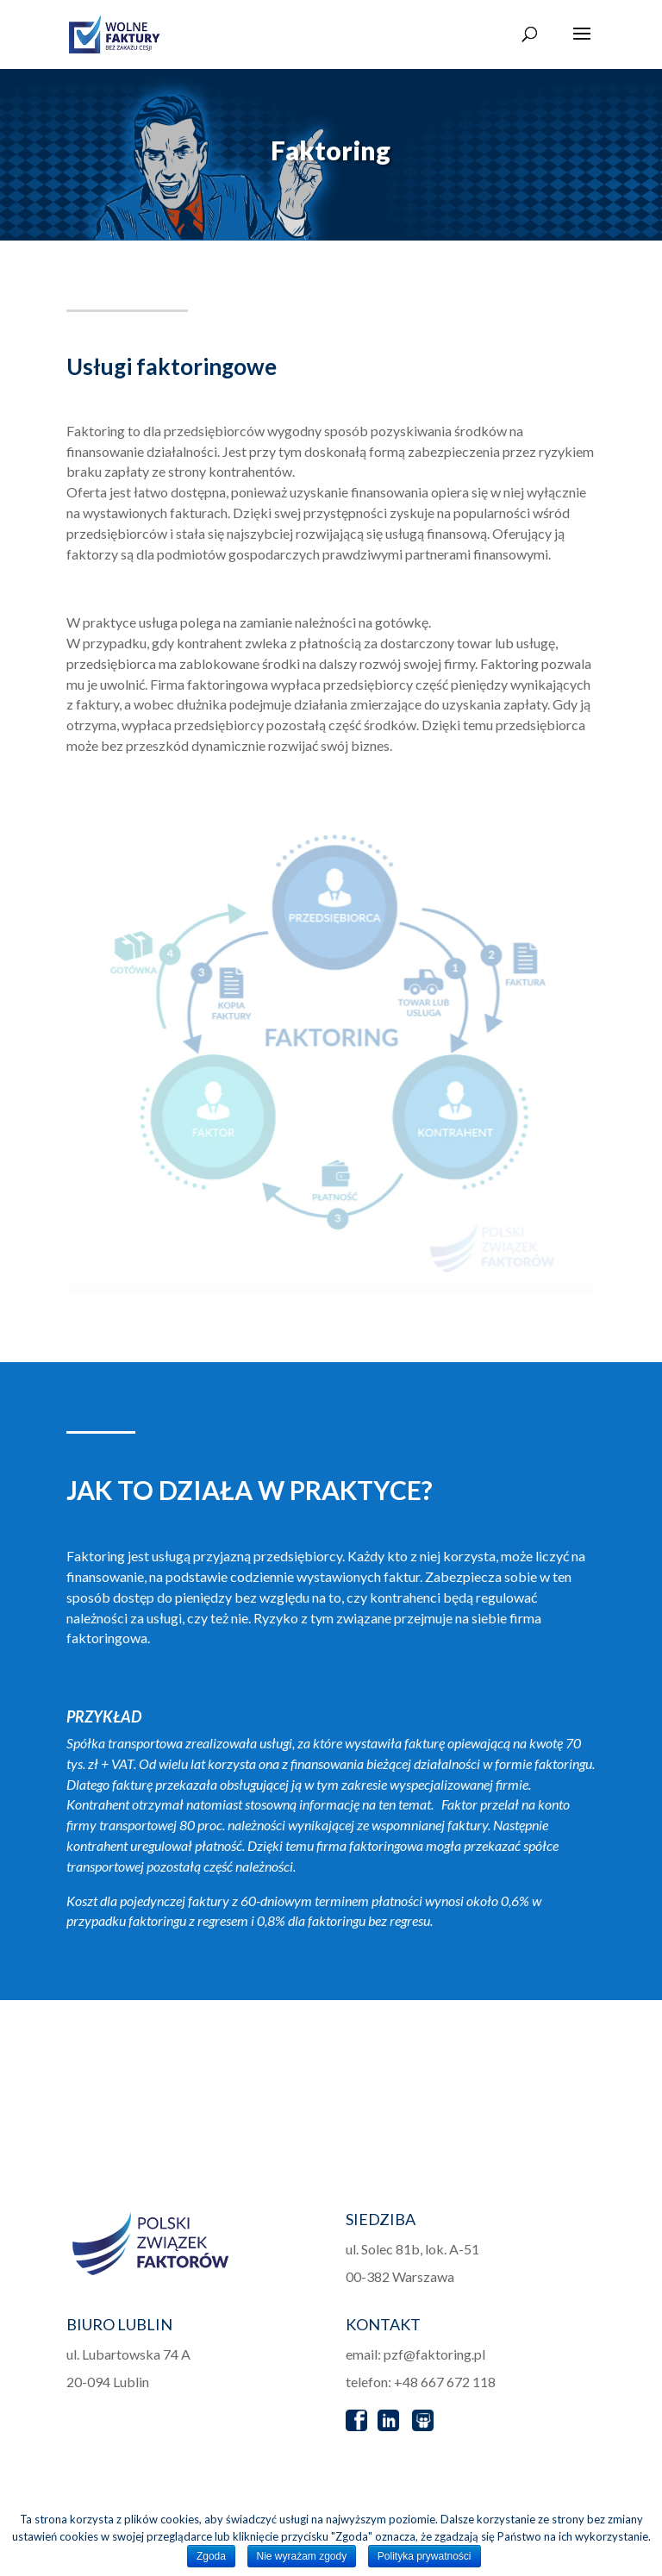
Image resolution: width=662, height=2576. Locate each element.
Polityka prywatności (425, 2556)
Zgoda (211, 2556)
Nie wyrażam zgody (302, 2556)
